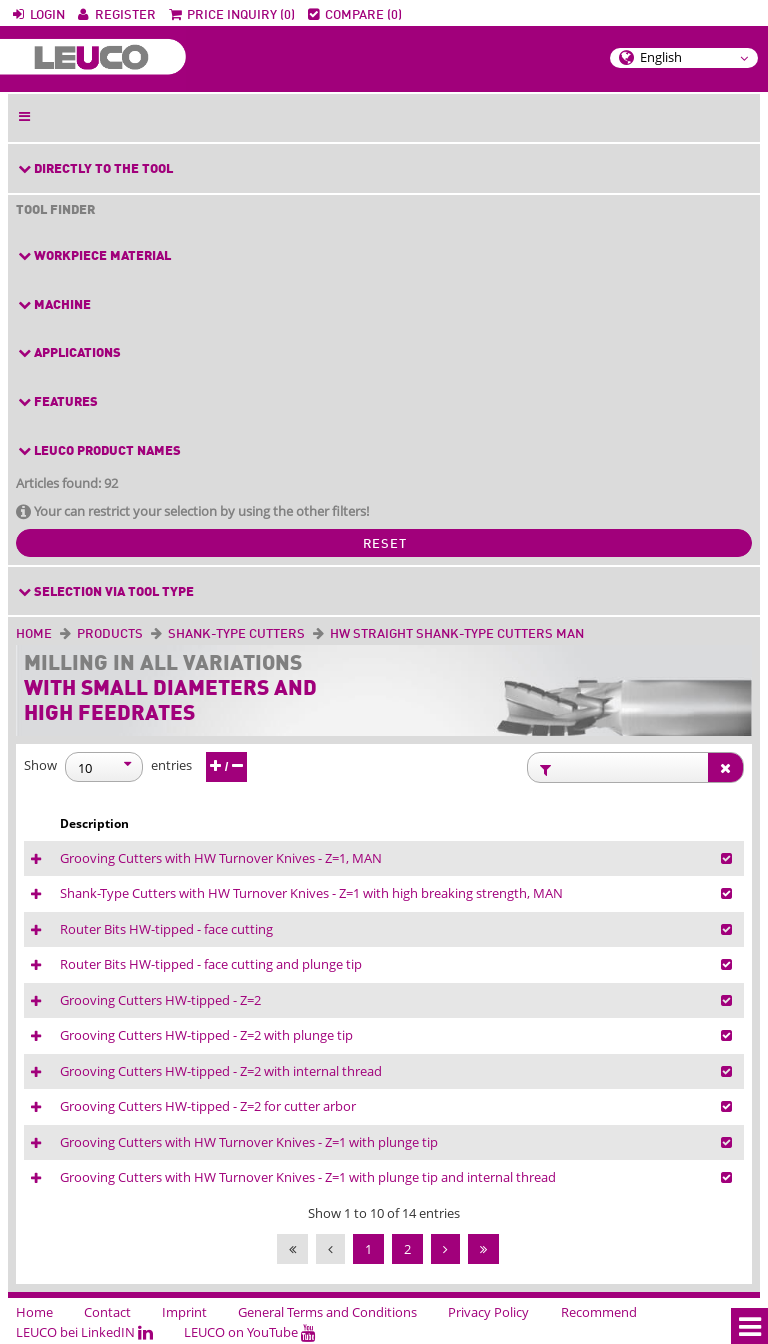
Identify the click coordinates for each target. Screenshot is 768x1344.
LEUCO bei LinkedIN (84, 1332)
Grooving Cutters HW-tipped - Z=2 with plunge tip (206, 1035)
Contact (107, 1312)
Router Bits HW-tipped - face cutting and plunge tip (211, 964)
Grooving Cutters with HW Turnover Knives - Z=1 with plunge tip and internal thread (308, 1177)
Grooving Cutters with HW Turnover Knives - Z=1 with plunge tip (249, 1142)
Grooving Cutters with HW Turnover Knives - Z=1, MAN (221, 858)
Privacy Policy (488, 1312)
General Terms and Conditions (327, 1312)
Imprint (184, 1312)
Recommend (599, 1312)
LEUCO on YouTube (250, 1332)
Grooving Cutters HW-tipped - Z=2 (160, 1000)
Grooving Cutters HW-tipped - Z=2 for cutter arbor (208, 1106)
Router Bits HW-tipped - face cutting (166, 929)
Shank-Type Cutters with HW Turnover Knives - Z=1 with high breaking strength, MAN (311, 893)
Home (34, 634)
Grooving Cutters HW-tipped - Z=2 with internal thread (221, 1071)
